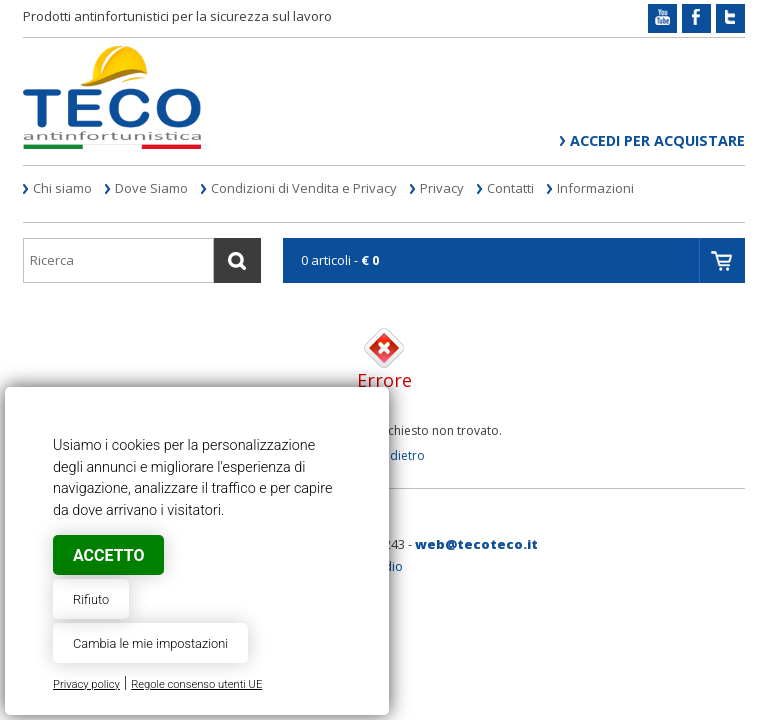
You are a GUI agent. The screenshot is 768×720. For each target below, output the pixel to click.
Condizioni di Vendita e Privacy (304, 188)
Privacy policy (86, 684)
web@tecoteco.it (476, 544)
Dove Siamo (151, 188)
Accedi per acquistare (657, 140)
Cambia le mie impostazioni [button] (150, 643)
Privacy (442, 188)
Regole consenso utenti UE (196, 684)
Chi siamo (62, 188)
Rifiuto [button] (91, 599)
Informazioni (595, 188)
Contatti (510, 188)
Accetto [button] (108, 555)
